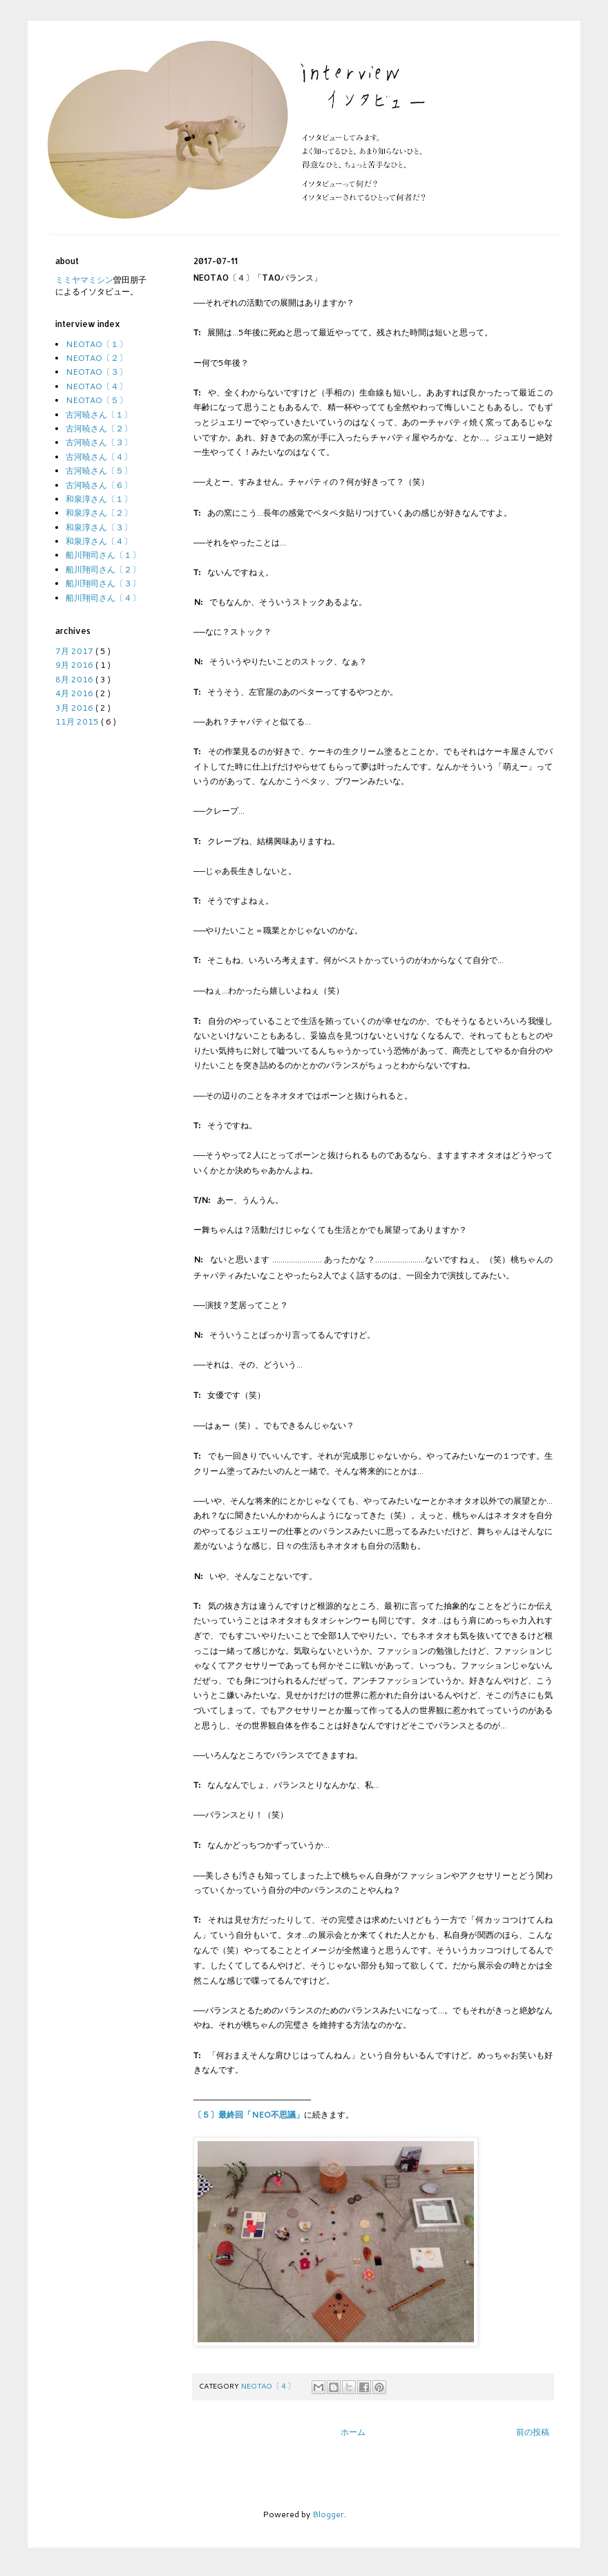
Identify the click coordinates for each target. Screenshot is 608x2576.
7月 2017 (75, 651)
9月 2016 (75, 665)
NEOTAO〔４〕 (269, 2385)
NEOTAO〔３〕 (96, 371)
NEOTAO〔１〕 (96, 344)
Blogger (328, 2514)
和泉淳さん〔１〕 (99, 499)
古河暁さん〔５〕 (99, 470)
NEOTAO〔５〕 (96, 400)
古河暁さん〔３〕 (99, 442)
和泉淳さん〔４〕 (99, 541)
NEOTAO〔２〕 (96, 358)
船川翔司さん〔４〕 (103, 598)
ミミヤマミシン (84, 280)
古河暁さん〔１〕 (99, 414)
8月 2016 (75, 679)
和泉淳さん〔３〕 (99, 527)
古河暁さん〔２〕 (99, 428)
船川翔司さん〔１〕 (103, 555)
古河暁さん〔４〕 (99, 457)
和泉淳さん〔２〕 (99, 513)
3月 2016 (75, 707)
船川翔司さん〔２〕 (103, 569)
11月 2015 (78, 721)
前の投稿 (532, 2432)
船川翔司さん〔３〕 (103, 583)
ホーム (353, 2432)
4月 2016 (75, 693)
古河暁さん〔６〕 (99, 485)
